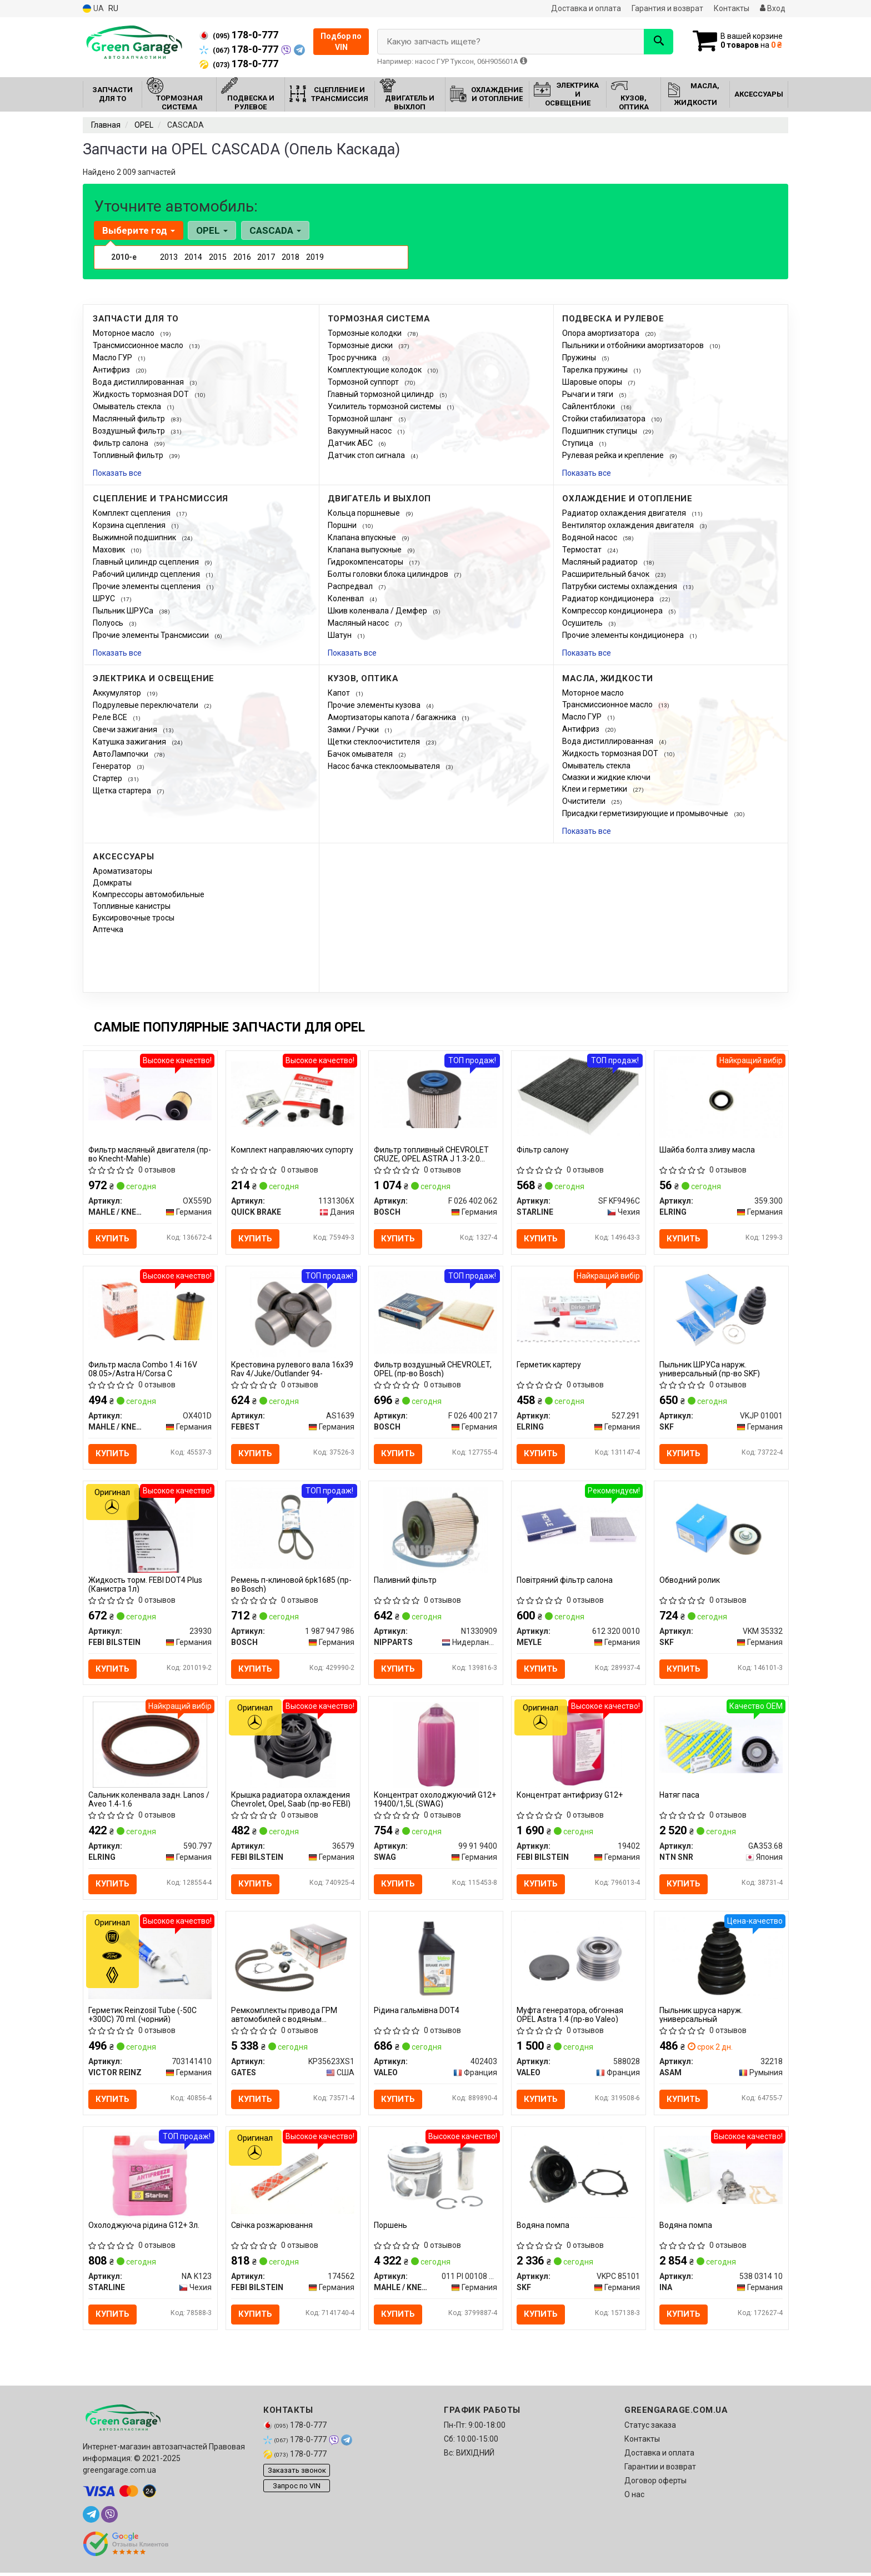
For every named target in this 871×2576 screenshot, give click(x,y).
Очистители (584, 801)
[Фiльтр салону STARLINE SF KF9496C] (578, 1095)
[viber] (109, 2517)
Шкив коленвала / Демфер (378, 610)
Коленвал (347, 598)
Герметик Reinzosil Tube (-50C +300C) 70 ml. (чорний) (143, 2016)
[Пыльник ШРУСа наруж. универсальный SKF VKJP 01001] (721, 1312)
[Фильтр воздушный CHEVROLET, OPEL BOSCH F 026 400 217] (435, 1312)
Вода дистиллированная (139, 382)
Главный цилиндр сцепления (147, 561)
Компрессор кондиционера (613, 610)
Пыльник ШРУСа (124, 610)
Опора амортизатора (601, 333)
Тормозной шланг (361, 418)
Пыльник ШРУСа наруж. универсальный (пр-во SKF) (710, 1369)
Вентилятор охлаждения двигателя (628, 525)
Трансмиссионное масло (139, 345)
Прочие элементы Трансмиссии (152, 635)
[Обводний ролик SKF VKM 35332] (721, 1527)
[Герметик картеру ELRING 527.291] (578, 1309)
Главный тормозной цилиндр (382, 394)
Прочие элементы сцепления (147, 586)
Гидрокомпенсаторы (366, 561)
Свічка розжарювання (272, 2227)
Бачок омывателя (361, 753)
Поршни (343, 525)
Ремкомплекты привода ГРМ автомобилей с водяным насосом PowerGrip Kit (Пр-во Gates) (285, 2016)
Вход (772, 8)
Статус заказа (650, 2428)
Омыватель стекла (128, 406)
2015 (218, 257)
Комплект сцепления (132, 513)
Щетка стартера (123, 790)
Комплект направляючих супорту (293, 1149)
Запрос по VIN (297, 2488)
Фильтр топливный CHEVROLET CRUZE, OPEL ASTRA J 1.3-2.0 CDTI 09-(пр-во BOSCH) (431, 1154)
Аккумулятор (118, 692)
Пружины (580, 357)
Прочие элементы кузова (375, 705)
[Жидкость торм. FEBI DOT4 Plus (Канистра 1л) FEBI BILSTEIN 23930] (150, 1530)
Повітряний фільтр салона (565, 1581)
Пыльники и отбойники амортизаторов (633, 345)
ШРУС (105, 598)
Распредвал (351, 586)
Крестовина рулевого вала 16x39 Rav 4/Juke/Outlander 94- (293, 1369)
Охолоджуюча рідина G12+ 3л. (144, 2227)
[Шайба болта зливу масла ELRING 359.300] (721, 1096)
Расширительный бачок (606, 574)
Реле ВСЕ (111, 717)
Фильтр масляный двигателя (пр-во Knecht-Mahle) (150, 1154)
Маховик (110, 549)
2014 (193, 257)
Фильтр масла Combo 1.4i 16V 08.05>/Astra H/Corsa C (143, 1369)
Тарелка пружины (595, 369)
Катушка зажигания (130, 741)
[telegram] (91, 2517)
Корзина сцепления (130, 525)
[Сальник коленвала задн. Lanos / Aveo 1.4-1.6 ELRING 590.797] (150, 1745)
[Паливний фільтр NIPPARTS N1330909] (435, 1530)
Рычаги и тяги (588, 394)
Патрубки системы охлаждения (620, 586)
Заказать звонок (297, 2473)
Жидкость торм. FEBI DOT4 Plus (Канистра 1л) (146, 1585)
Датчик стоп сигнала (367, 455)
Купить (113, 1239)
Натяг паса (680, 1796)
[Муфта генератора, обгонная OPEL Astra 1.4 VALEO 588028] (578, 1961)
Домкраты (112, 882)
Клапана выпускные (365, 549)
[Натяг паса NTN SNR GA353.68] (721, 1740)
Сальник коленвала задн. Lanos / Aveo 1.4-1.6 (149, 1800)
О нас (634, 2497)
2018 (290, 257)
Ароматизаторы (122, 871)
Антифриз (112, 369)
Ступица (578, 443)
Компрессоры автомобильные (148, 894)
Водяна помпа (543, 2227)
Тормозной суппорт (364, 382)
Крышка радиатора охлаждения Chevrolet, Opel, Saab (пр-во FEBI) (291, 1800)
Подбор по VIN (341, 42)
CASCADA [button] (275, 230)
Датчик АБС (351, 443)
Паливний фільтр (405, 1581)
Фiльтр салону (543, 1149)
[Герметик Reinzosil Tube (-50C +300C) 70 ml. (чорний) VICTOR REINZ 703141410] (150, 1959)
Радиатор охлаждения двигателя (625, 513)
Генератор (113, 766)
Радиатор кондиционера (608, 598)
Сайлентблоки (589, 406)
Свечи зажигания (126, 729)
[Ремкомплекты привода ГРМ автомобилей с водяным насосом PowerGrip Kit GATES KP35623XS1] (293, 1959)
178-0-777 (238, 35)
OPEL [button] (212, 230)
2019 (315, 257)
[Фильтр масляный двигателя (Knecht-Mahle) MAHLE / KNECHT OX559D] (150, 1093)
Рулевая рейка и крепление (613, 455)
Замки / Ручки (354, 729)
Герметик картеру (549, 1365)
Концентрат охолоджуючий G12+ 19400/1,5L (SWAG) (435, 1800)
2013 (169, 257)
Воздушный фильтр (130, 430)
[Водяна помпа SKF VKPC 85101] (578, 2176)
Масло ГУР (113, 357)
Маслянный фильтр (130, 418)
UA (93, 8)
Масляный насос (359, 622)
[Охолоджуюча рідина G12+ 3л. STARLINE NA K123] (150, 2176)
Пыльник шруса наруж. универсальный (701, 2016)
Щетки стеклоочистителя (375, 741)
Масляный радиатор (600, 561)
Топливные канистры (132, 906)
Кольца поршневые (365, 513)
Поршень (391, 2227)
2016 (242, 257)
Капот (340, 692)
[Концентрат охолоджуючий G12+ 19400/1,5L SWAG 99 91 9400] (436, 1745)
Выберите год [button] (138, 230)
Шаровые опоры (593, 382)
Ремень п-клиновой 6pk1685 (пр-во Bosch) (292, 1585)
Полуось (109, 622)
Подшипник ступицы (600, 430)
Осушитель (583, 622)
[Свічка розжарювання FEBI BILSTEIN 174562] (293, 2175)
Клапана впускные (363, 537)
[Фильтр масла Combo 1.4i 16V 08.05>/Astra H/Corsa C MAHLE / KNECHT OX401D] (150, 1309)
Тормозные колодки (365, 333)
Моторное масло (124, 333)
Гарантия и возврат (667, 8)
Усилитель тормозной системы (385, 406)
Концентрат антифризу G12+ (570, 1796)
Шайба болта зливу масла (707, 1149)
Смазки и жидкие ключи (606, 777)
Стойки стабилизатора (604, 418)
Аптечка (108, 929)
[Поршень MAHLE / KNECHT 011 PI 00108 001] (435, 2175)
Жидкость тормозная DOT (142, 394)
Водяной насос (590, 537)
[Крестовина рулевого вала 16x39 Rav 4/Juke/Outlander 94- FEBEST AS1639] (293, 1314)
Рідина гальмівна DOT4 (417, 2012)
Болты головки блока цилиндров (389, 574)
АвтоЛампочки (121, 753)
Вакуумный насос (360, 430)
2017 (266, 257)
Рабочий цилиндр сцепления (147, 574)
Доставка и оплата (586, 8)
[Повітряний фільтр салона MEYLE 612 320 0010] (578, 1525)
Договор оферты (655, 2483)
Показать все (117, 473)
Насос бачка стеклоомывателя (385, 766)
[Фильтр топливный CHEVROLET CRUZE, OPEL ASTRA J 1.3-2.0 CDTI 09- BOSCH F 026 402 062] (435, 1093)
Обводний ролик (690, 1581)
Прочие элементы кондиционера (623, 635)
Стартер (108, 778)
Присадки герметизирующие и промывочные (646, 813)
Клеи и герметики (595, 788)
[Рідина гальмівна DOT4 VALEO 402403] (435, 1959)
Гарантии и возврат (660, 2470)
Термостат (582, 549)
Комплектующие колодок (375, 369)
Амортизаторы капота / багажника (393, 717)
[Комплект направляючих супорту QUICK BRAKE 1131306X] (293, 1093)
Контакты (731, 8)
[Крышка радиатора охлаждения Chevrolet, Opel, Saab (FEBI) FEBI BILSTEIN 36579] (293, 1745)
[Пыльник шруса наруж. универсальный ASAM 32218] (721, 1959)
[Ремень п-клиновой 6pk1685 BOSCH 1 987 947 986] (293, 1527)
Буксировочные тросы (133, 917)
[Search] (657, 41)
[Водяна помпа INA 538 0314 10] (721, 2171)
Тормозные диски (361, 345)
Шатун (340, 635)
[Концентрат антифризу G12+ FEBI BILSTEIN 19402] (578, 1745)
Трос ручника (353, 357)
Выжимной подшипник (135, 537)
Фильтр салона (121, 443)
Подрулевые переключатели (146, 705)
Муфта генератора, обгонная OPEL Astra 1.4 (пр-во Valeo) (570, 2016)
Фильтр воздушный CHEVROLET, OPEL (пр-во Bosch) (433, 1369)
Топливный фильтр (129, 455)
